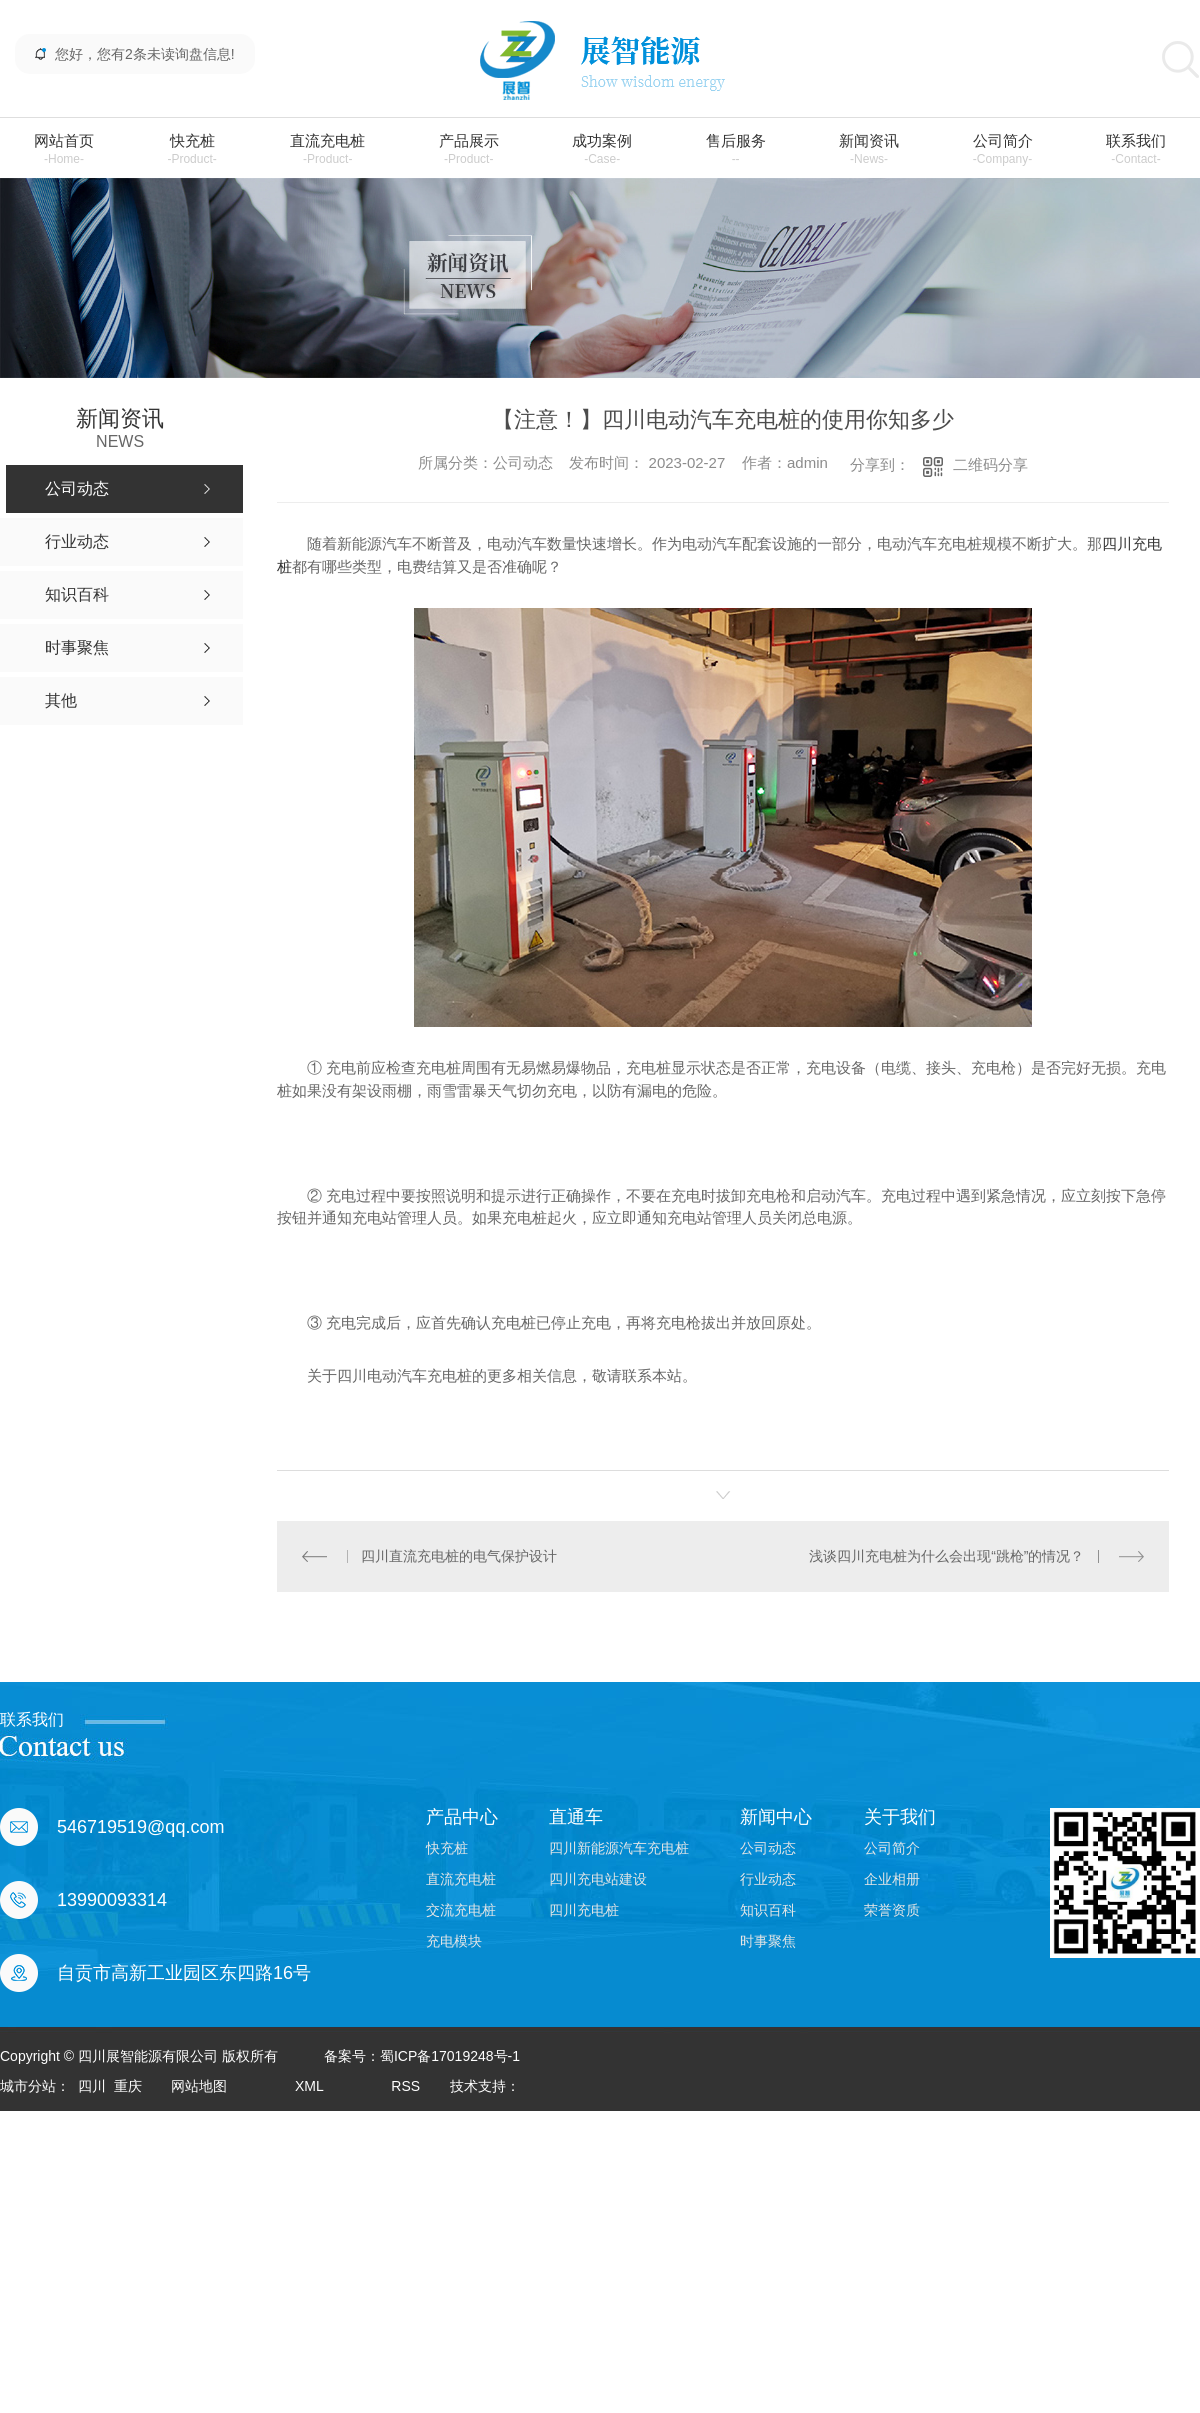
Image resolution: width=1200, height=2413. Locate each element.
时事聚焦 (768, 1941)
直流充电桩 (327, 149)
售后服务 (736, 149)
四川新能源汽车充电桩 (619, 1848)
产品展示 (469, 149)
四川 (92, 2086)
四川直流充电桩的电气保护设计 (459, 1556)
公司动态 (768, 1848)
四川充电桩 (584, 1910)
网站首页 (64, 149)
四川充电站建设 (598, 1879)
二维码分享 (990, 464)
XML (309, 2086)
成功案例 (602, 149)
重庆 (128, 2086)
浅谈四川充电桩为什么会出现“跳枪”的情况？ (946, 1556)
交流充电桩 (461, 1910)
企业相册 (892, 1879)
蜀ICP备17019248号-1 (450, 2056)
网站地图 (199, 2086)
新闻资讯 (869, 149)
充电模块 (454, 1941)
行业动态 (768, 1879)
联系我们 (1136, 149)
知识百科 (768, 1910)
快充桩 (191, 149)
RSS (405, 2086)
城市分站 (28, 2086)
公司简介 (1003, 149)
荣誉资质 (892, 1910)
